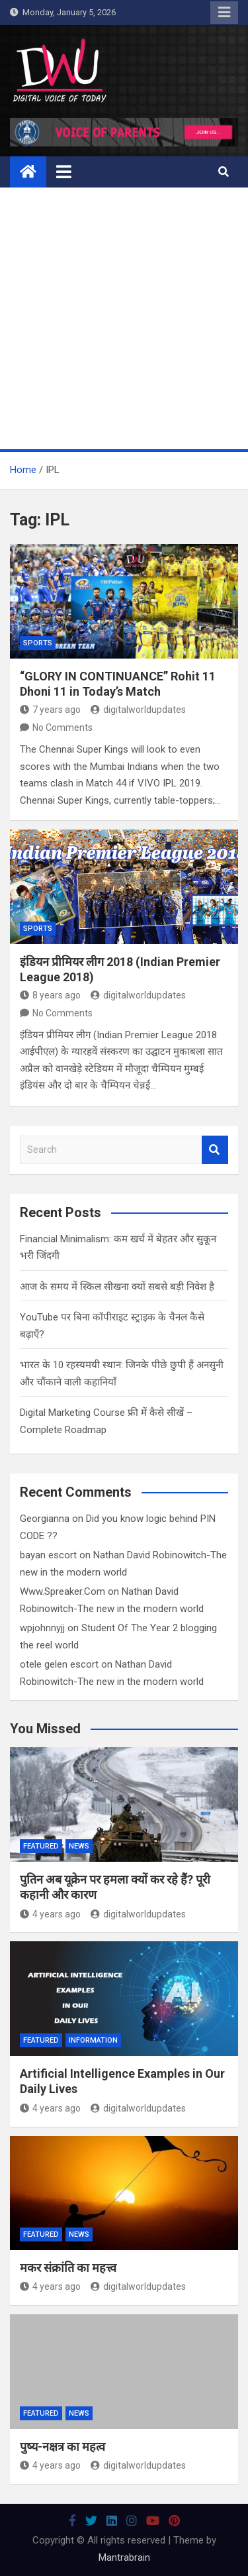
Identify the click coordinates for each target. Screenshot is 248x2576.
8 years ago (50, 995)
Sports (37, 643)
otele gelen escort (59, 1664)
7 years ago (50, 709)
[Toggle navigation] (63, 171)
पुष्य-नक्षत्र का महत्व (62, 2446)
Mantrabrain (124, 2557)
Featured (41, 1846)
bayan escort (48, 1555)
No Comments (62, 727)
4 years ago (50, 1914)
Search (215, 1150)
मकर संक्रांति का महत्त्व (68, 2268)
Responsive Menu (224, 12)
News (79, 1846)
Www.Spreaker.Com (62, 1591)
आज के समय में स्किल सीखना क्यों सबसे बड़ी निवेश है (117, 1287)
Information (93, 2040)
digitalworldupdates (138, 709)
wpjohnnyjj (42, 1628)
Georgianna (44, 1519)
